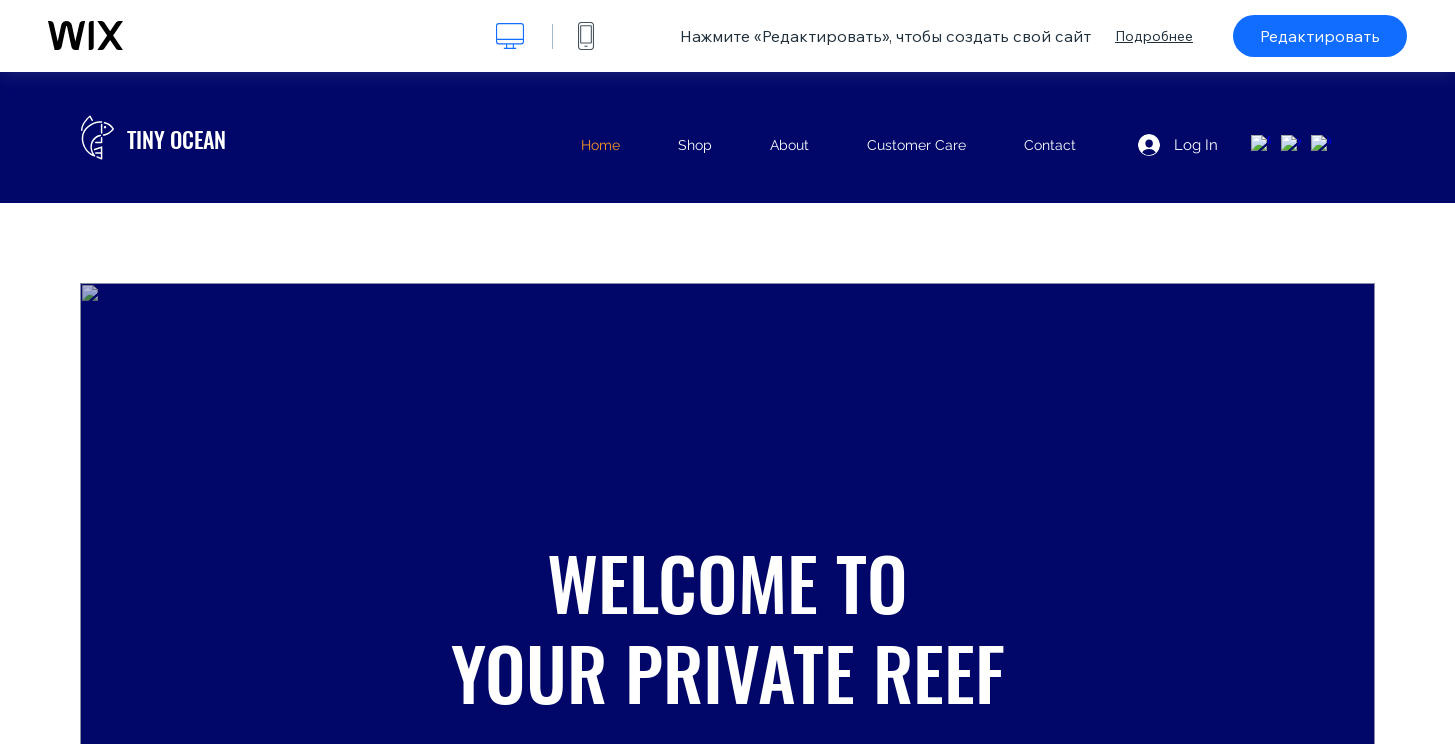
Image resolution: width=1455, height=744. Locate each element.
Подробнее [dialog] (1154, 36)
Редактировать (1320, 36)
